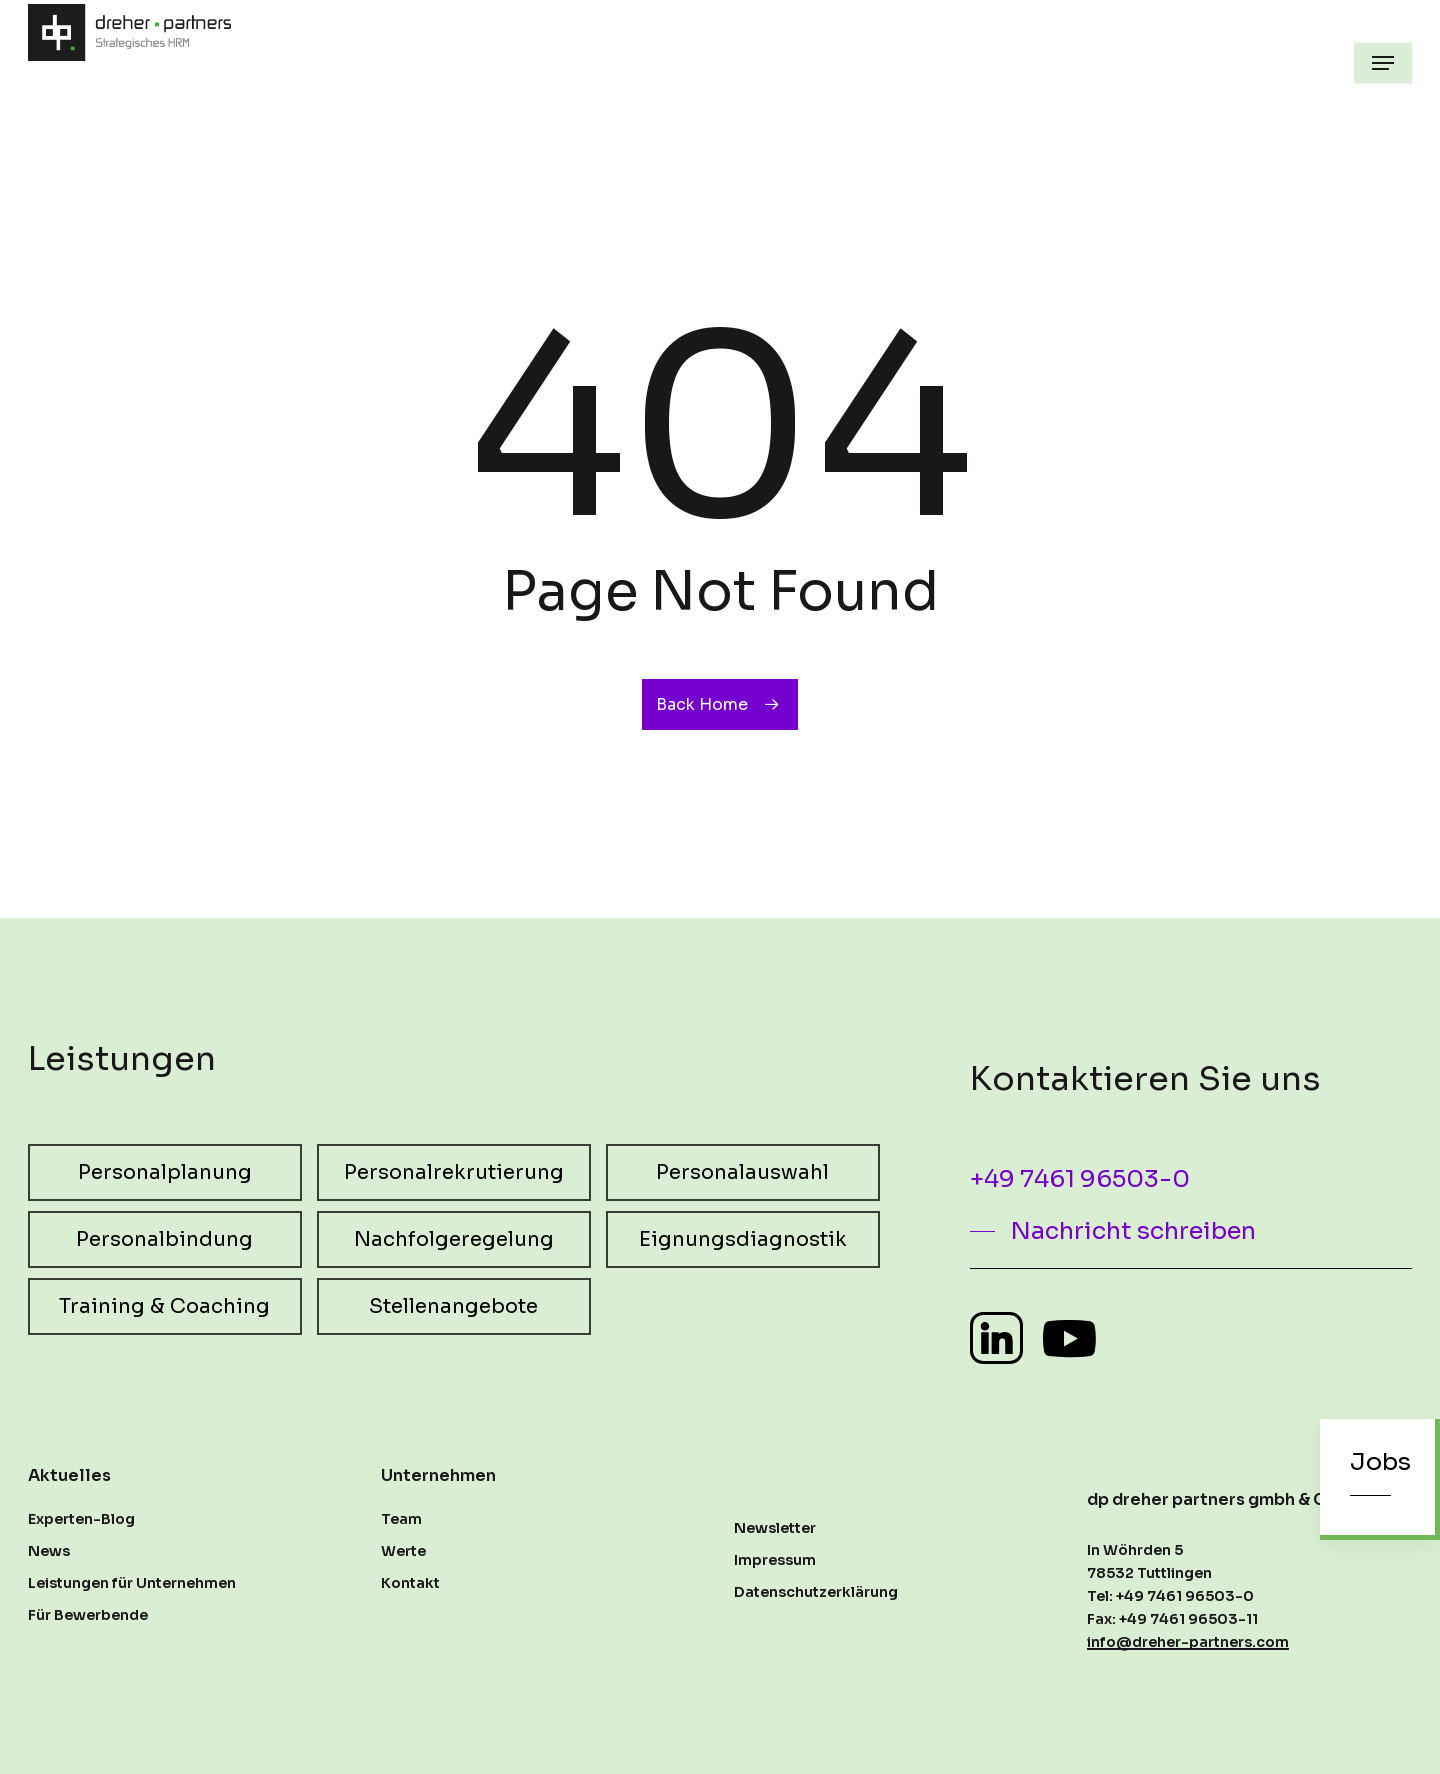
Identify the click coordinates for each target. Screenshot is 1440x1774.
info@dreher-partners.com (1188, 1642)
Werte (403, 1551)
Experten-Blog (81, 1519)
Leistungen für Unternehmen (132, 1583)
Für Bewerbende (88, 1615)
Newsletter (775, 1528)
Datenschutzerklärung (816, 1592)
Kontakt (410, 1583)
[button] (1383, 63)
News (49, 1551)
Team (401, 1519)
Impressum (775, 1560)
